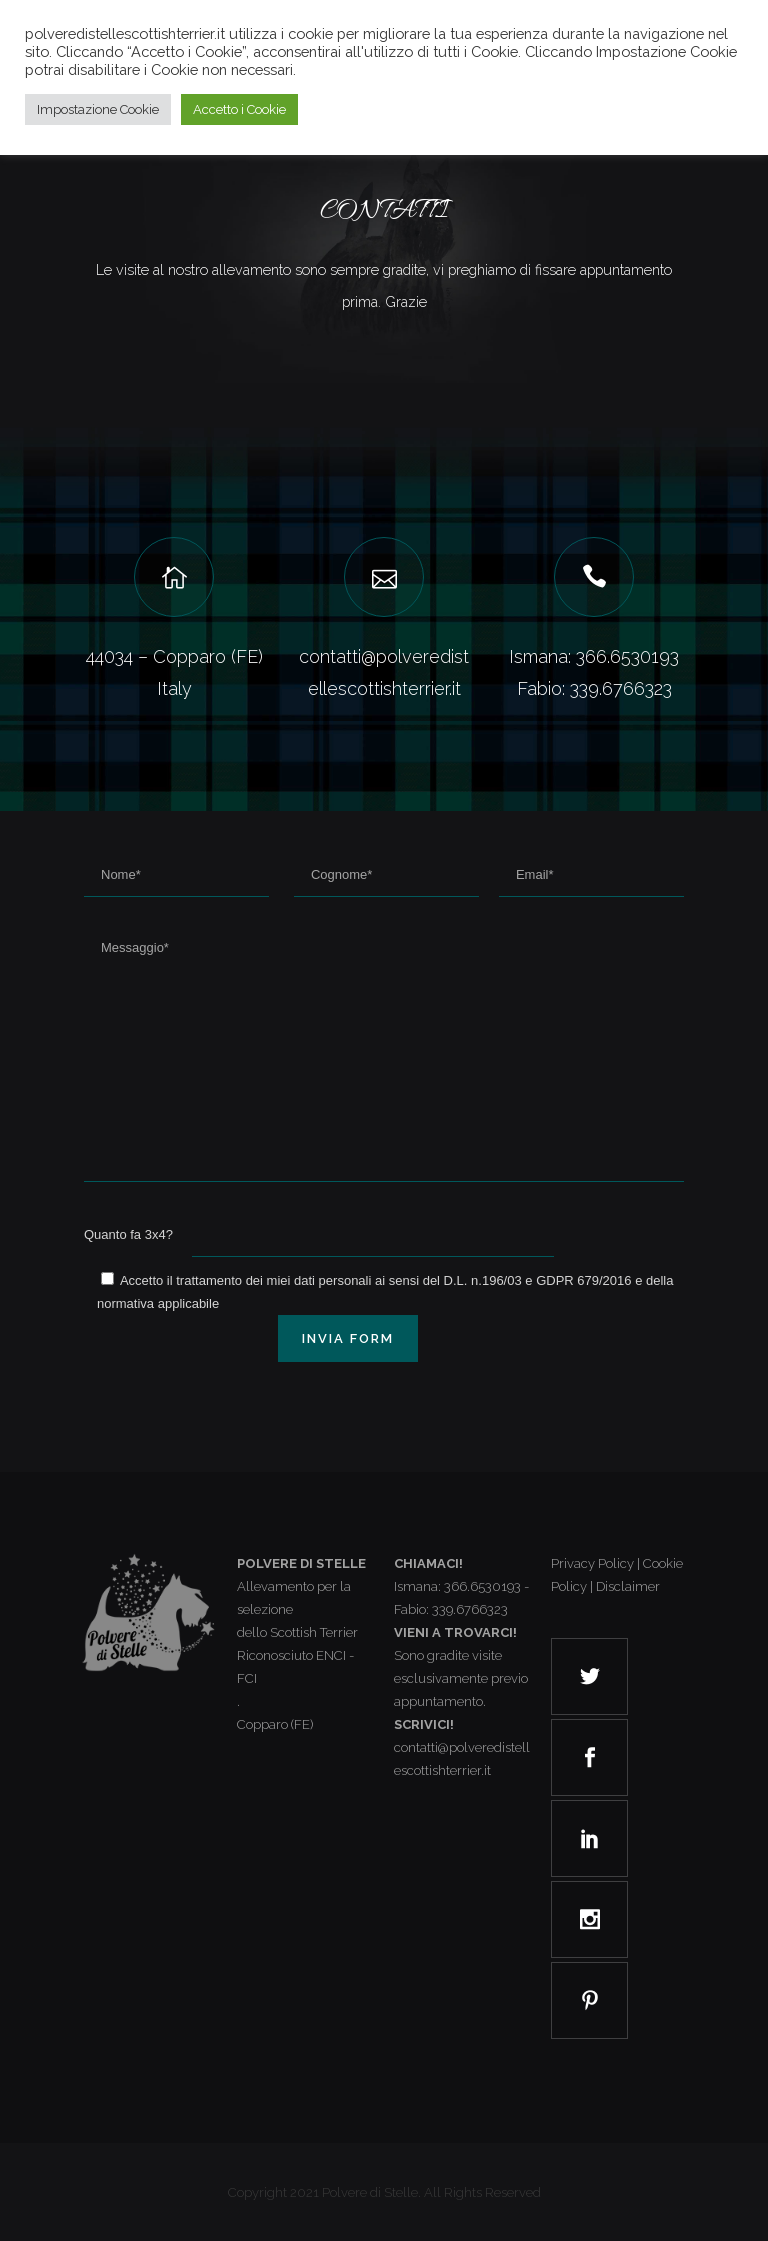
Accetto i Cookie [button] (239, 109)
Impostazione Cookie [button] (98, 109)
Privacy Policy (592, 1563)
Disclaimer (628, 1586)
